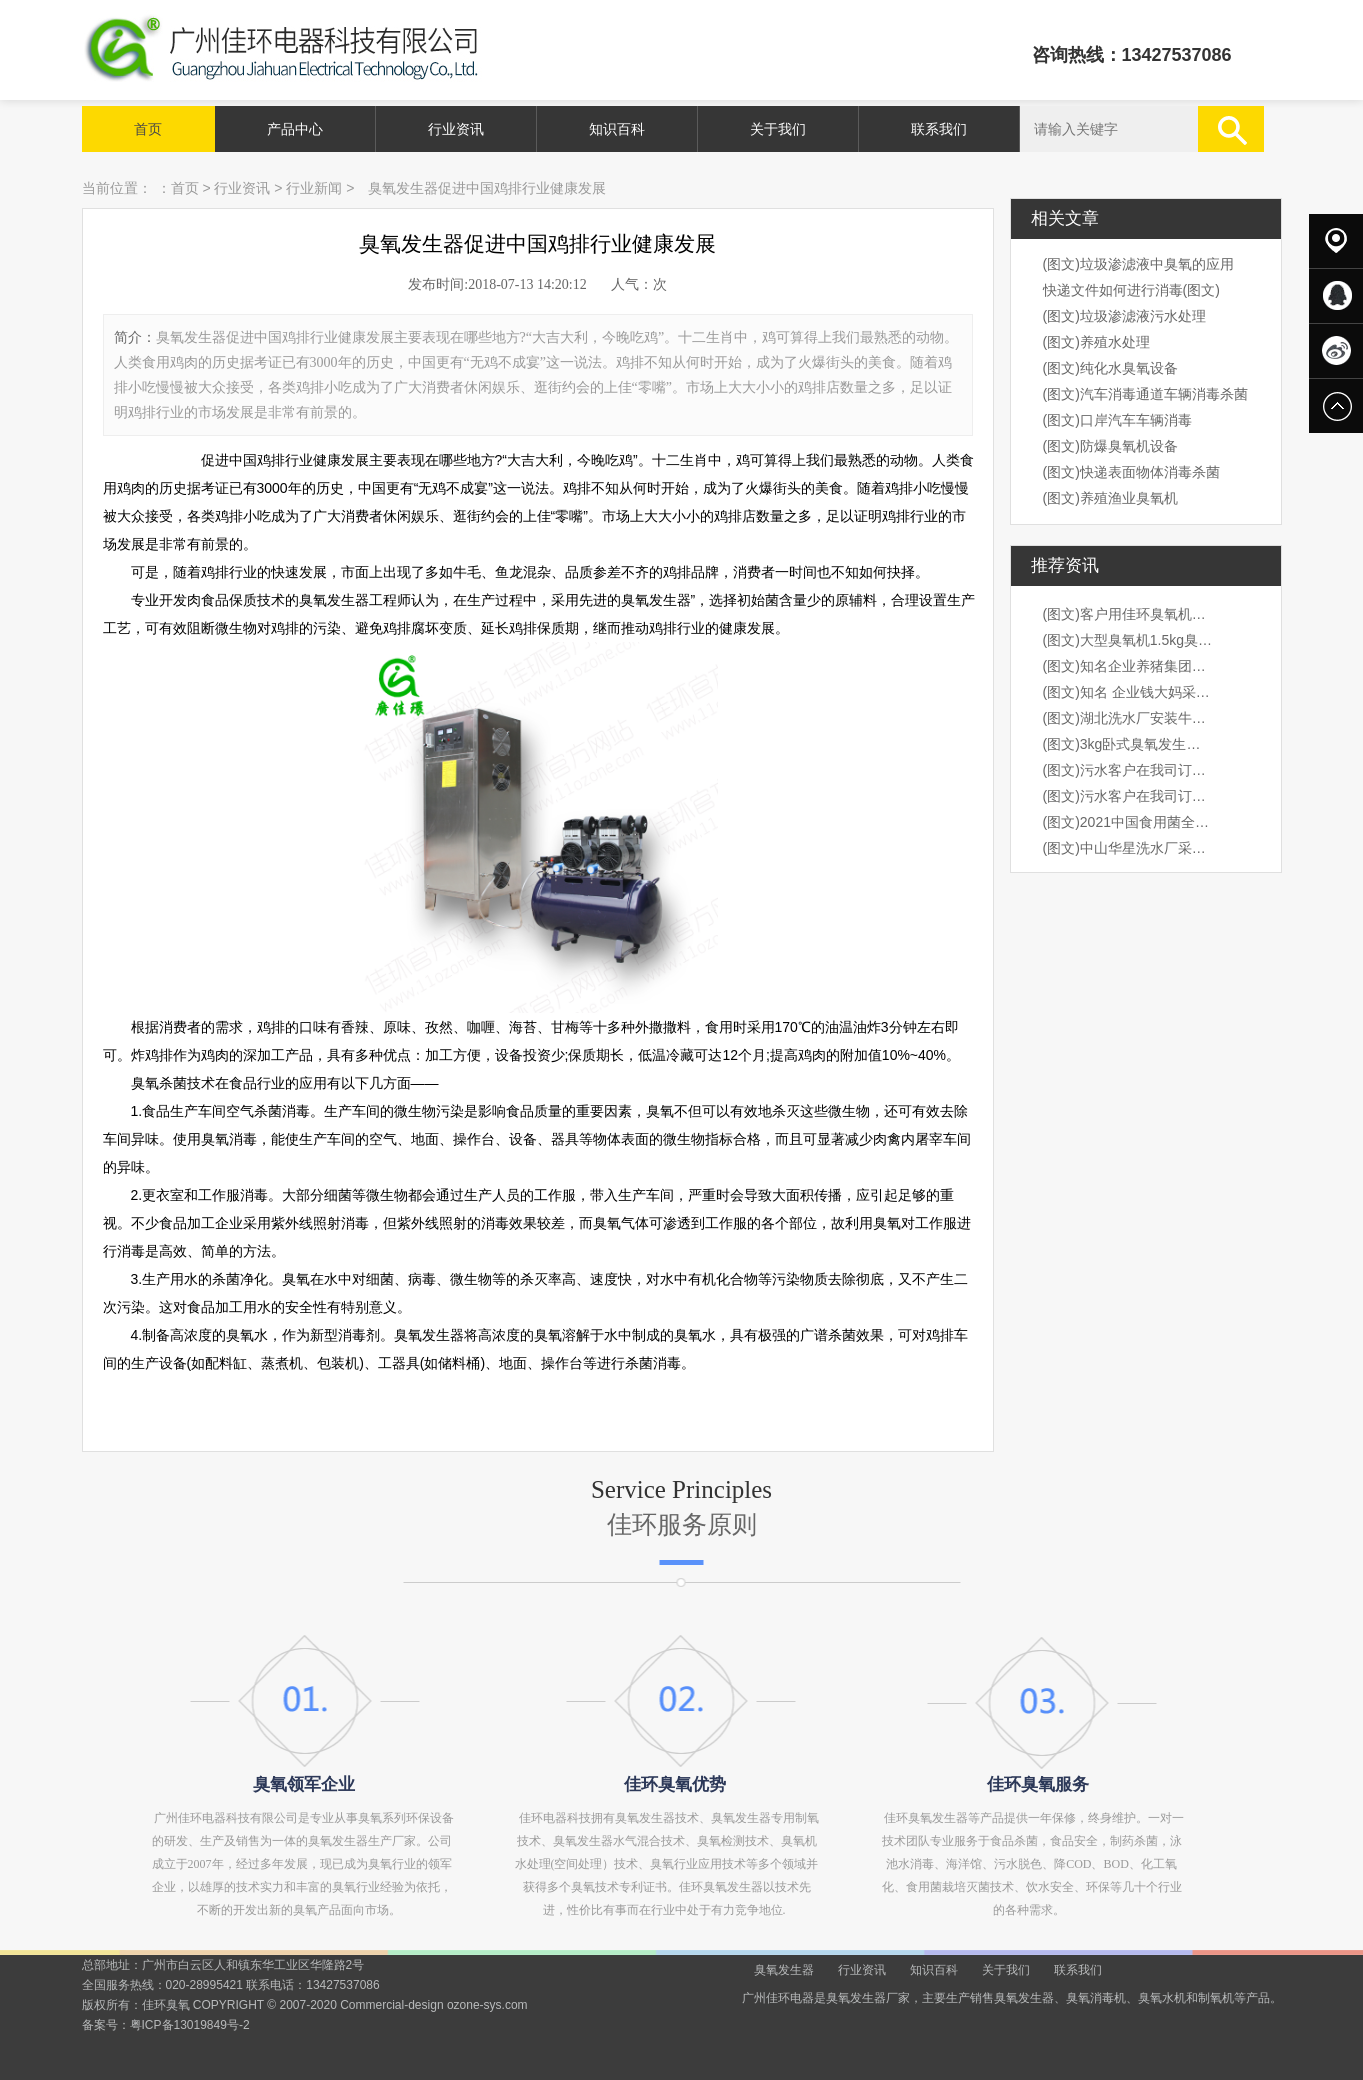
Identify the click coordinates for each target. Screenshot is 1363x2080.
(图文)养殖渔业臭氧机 (1110, 498)
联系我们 (939, 129)
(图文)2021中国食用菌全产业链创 (1128, 822)
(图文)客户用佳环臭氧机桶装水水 (1128, 614)
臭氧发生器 (784, 1970)
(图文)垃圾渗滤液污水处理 (1124, 316)
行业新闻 (314, 188)
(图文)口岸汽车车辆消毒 (1117, 420)
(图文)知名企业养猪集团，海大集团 (1128, 666)
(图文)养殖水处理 (1096, 342)
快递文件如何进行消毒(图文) (1131, 290)
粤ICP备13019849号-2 (190, 2025)
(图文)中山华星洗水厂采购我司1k (1128, 848)
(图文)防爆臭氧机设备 (1110, 446)
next (1219, 1039)
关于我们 (778, 129)
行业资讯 (456, 129)
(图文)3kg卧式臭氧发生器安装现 (1128, 744)
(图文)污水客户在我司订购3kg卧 (1128, 770)
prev (144, 1039)
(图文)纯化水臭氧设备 (1110, 368)
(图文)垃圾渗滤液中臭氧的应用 (1138, 264)
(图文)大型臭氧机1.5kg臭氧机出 (1128, 640)
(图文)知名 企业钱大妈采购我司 (1128, 692)
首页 (148, 129)
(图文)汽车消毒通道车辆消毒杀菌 (1145, 394)
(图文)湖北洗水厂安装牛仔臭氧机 (1128, 718)
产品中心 (295, 129)
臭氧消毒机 (1096, 1998)
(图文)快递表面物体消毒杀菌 (1131, 472)
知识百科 (617, 129)
